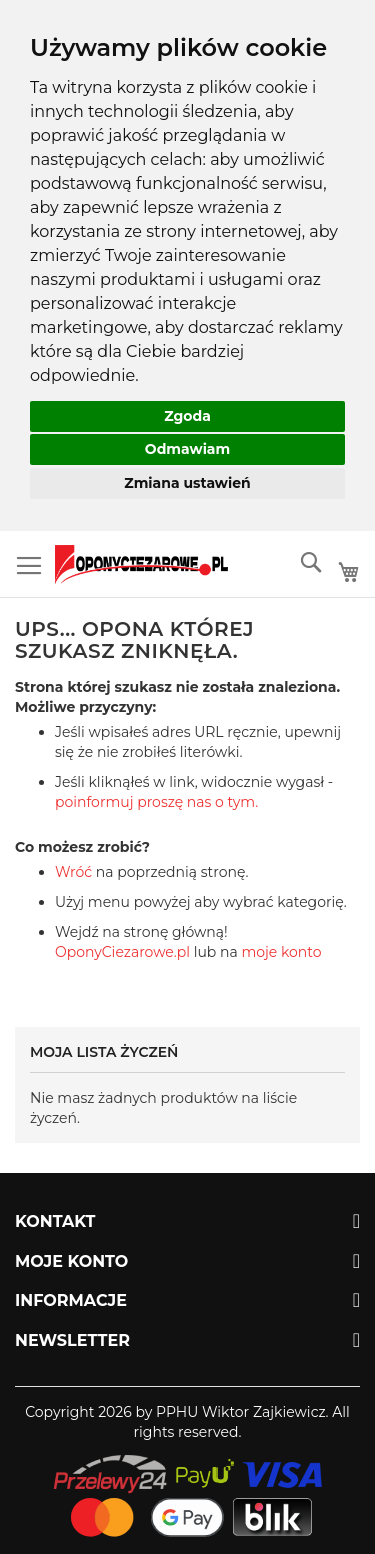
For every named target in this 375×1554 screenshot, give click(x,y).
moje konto (281, 952)
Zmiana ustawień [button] (187, 483)
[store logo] (141, 564)
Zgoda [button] (187, 416)
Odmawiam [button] (187, 449)
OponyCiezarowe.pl (122, 952)
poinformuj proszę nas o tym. (156, 802)
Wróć (73, 872)
